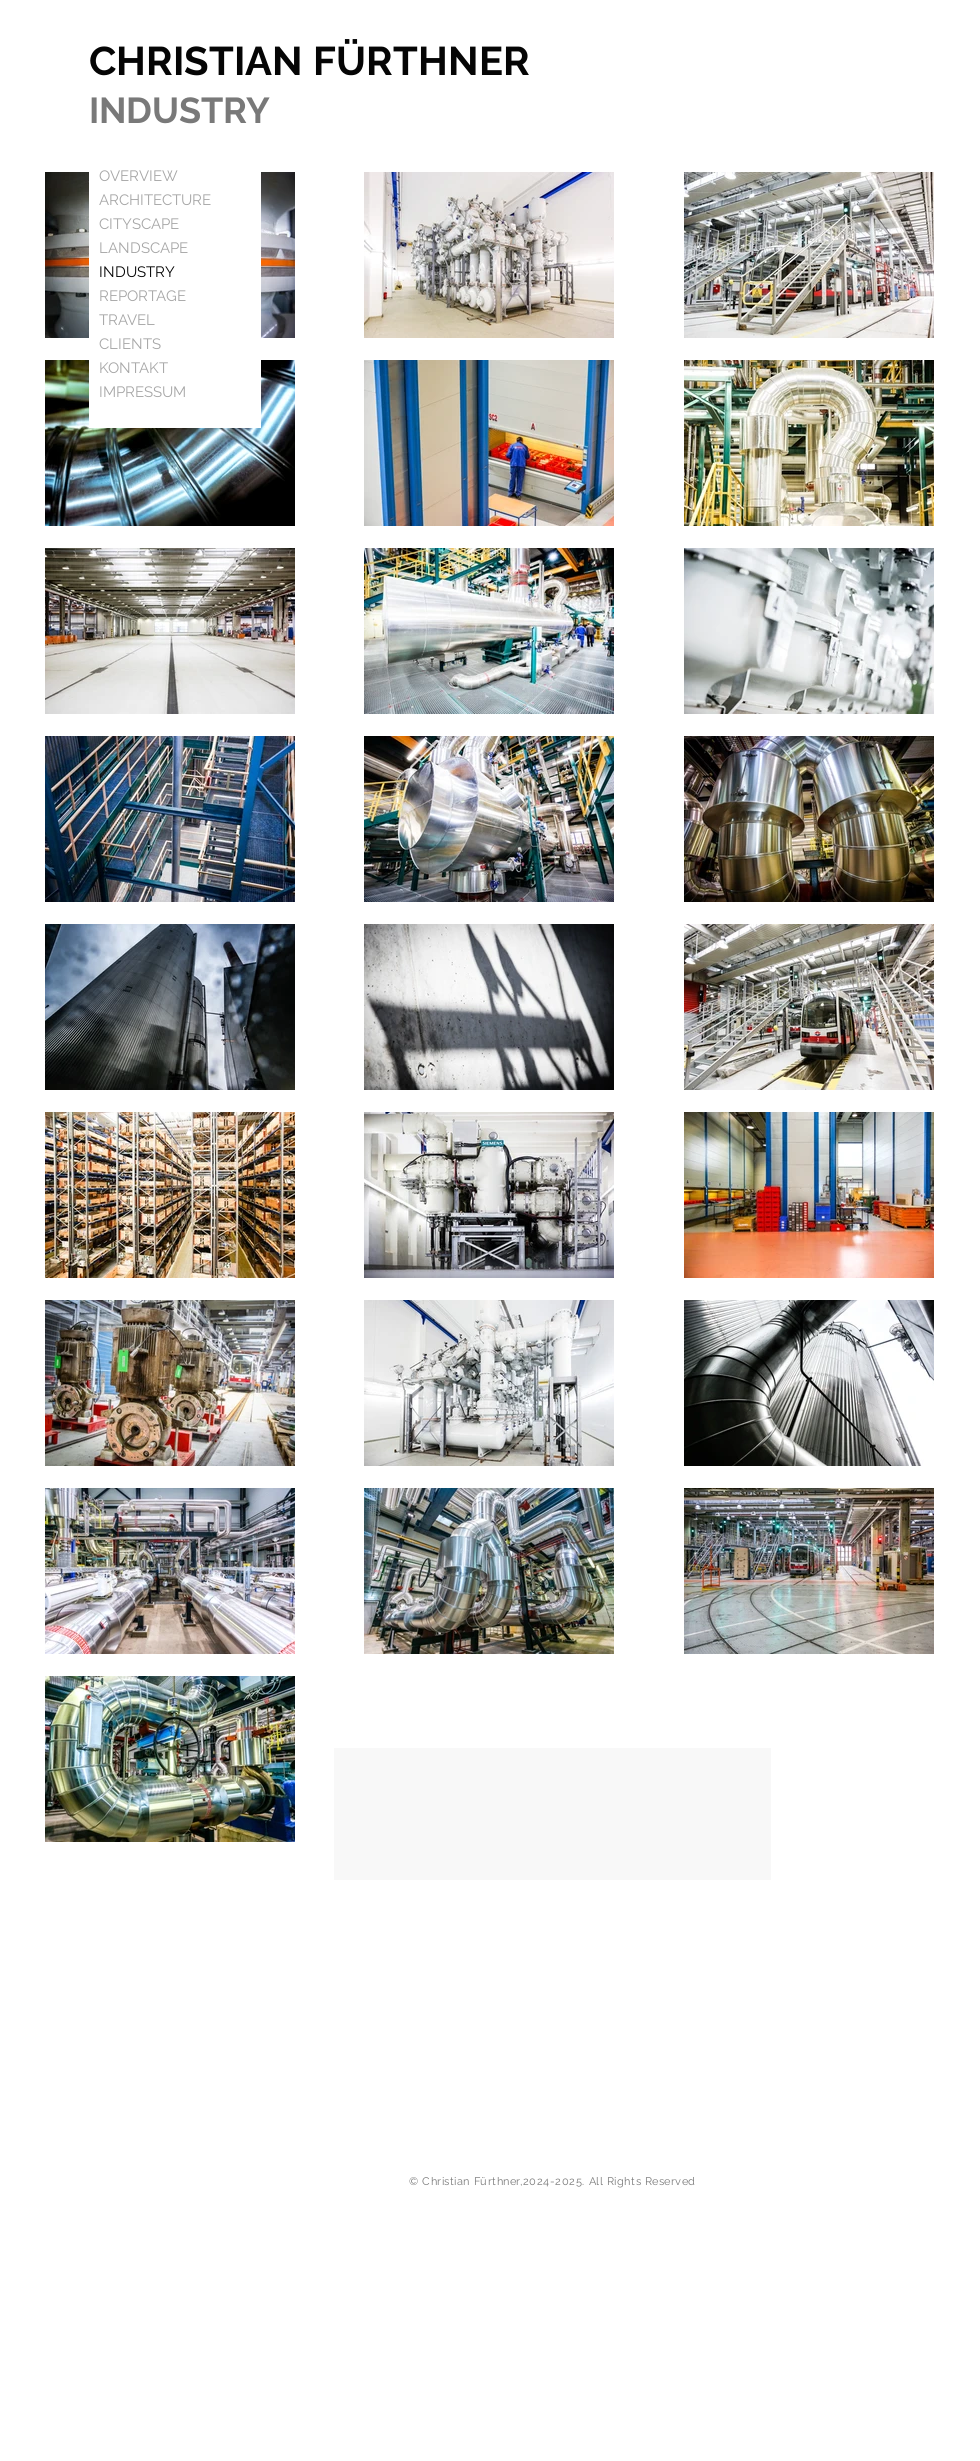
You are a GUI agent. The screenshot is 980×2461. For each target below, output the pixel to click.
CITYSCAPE (139, 224)
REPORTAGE (142, 296)
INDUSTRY (137, 272)
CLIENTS (130, 344)
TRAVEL (127, 320)
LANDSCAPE (143, 248)
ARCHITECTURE (155, 200)
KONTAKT (133, 368)
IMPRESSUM (142, 392)
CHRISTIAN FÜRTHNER (309, 60)
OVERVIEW (138, 176)
